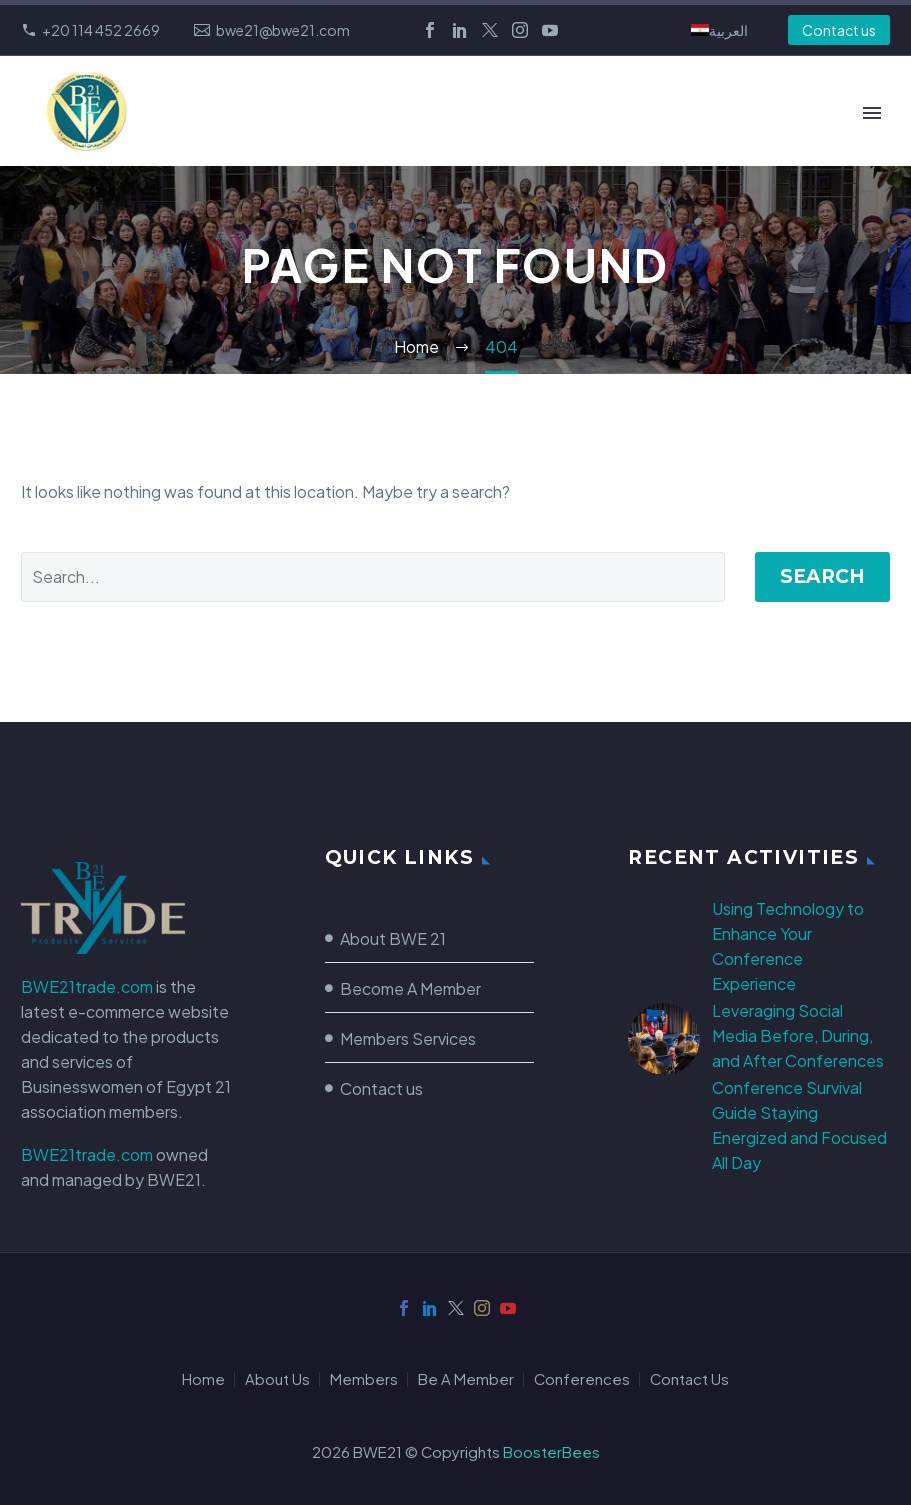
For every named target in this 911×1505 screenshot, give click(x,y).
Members (364, 1379)
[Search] (373, 577)
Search (822, 576)
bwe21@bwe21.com (283, 30)
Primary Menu (872, 113)
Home (203, 1379)
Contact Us (689, 1379)
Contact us (839, 30)
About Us (277, 1379)
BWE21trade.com (87, 986)
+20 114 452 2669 (101, 30)
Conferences (582, 1379)
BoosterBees (551, 1452)
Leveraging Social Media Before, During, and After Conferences (798, 1035)
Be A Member (466, 1379)
